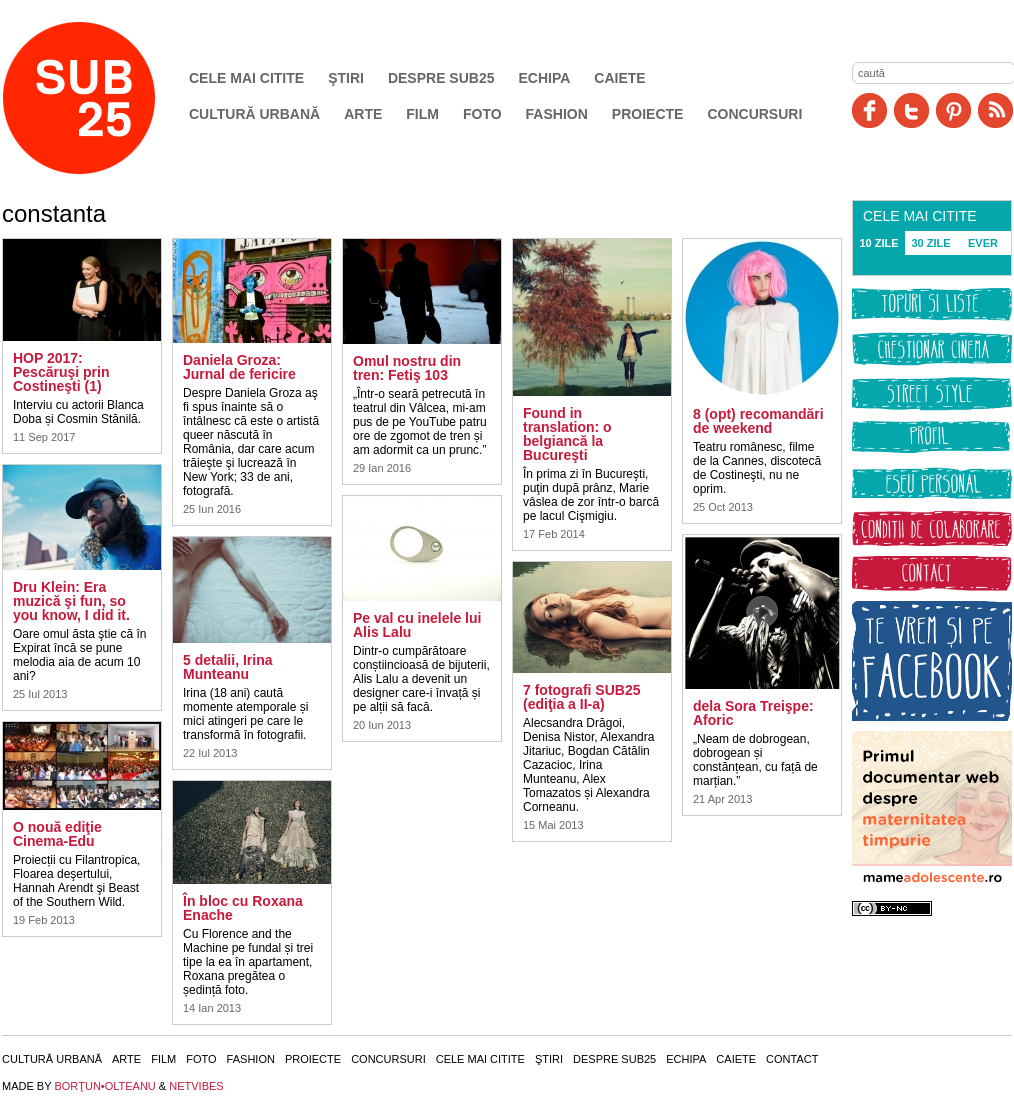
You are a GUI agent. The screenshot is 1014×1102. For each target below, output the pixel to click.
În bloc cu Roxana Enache (243, 908)
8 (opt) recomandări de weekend (758, 421)
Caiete (619, 78)
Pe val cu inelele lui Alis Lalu (417, 625)
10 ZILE (878, 243)
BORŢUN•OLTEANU (104, 1086)
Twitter (911, 110)
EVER (983, 243)
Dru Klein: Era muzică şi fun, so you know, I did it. (71, 601)
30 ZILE (930, 243)
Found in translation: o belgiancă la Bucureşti (567, 434)
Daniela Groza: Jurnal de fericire (239, 367)
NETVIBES (196, 1086)
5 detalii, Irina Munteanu (227, 667)
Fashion (557, 114)
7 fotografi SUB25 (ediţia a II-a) (581, 697)
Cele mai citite (246, 78)
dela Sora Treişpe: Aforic (753, 713)
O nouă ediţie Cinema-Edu (57, 834)
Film (422, 114)
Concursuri (754, 114)
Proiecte (648, 114)
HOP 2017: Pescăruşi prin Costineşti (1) (61, 372)
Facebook (869, 110)
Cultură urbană (254, 114)
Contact (792, 1059)
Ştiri (346, 78)
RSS (995, 110)
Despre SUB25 (441, 78)
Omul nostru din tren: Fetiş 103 (407, 368)
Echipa (545, 78)
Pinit (953, 110)
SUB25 (102, 98)
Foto (482, 114)
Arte (363, 114)
